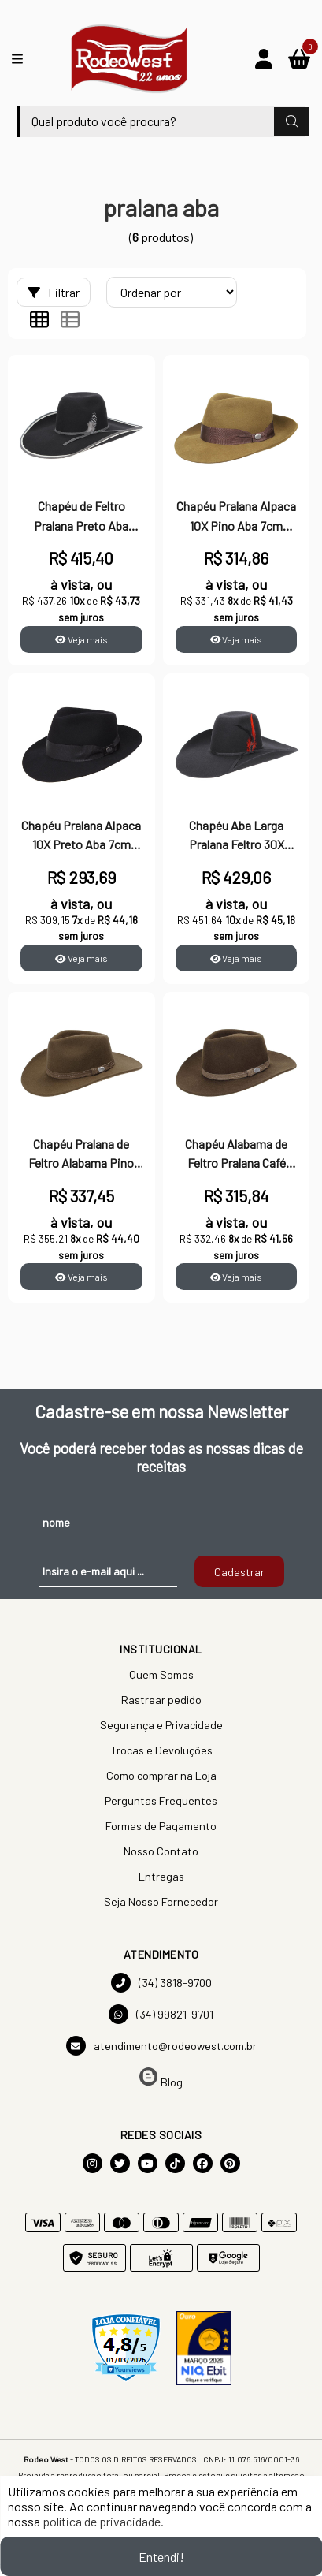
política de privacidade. (103, 2521)
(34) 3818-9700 (161, 1983)
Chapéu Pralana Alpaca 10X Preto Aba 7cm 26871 (81, 837)
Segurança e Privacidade (161, 1725)
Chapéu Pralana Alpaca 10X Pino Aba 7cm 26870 (236, 517)
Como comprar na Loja (161, 1775)
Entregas (161, 1876)
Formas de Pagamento (161, 1825)
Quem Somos (161, 1674)
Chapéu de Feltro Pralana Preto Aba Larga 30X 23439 (81, 517)
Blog (161, 2078)
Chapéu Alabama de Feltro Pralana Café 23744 (236, 1155)
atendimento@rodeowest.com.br (161, 2046)
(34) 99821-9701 (161, 2014)
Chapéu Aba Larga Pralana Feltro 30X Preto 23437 (236, 837)
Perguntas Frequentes (161, 1800)
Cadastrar (239, 1572)
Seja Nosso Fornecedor (161, 1901)
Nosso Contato (161, 1851)
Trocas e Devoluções (161, 1750)
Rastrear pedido (161, 1699)
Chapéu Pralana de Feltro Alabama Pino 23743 (81, 1155)
